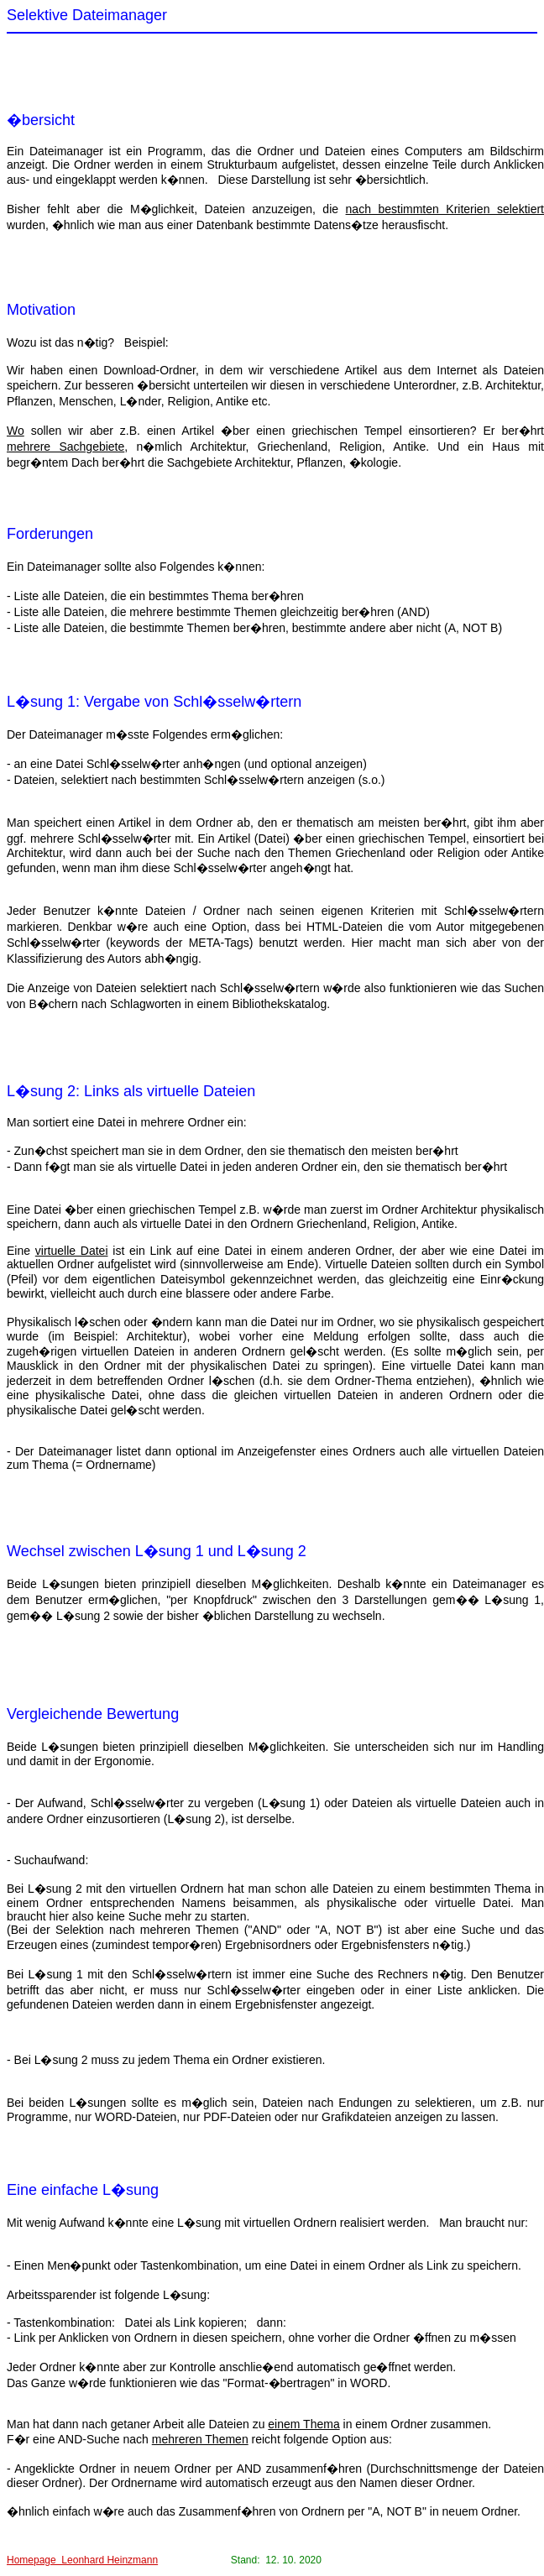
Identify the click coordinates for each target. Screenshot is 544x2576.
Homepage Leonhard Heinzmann (82, 2560)
